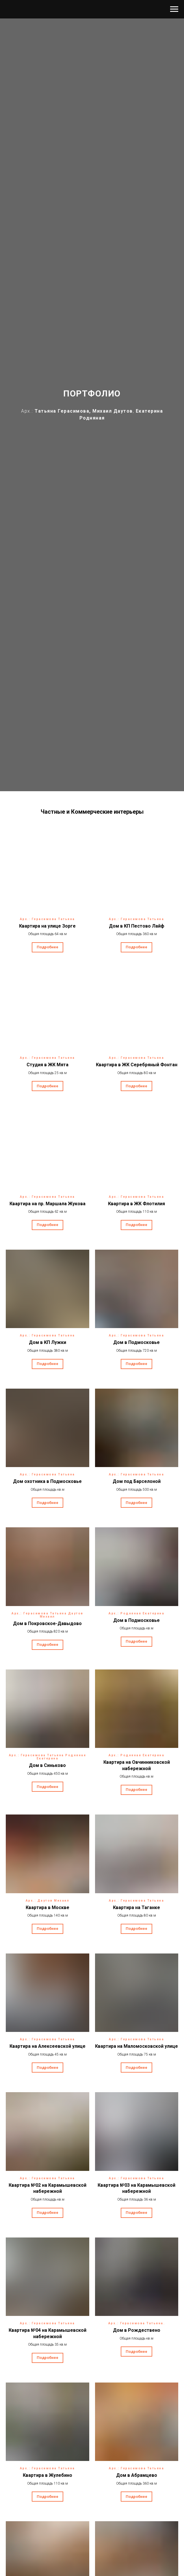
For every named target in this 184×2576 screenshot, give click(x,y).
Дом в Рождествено (136, 2330)
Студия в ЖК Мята (47, 1064)
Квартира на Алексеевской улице (48, 2046)
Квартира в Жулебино (47, 2475)
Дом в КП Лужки (47, 1342)
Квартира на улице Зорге (47, 926)
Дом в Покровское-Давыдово (47, 1623)
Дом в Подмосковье (136, 1342)
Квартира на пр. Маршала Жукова (48, 1203)
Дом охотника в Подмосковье (47, 1481)
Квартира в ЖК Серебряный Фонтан (136, 1064)
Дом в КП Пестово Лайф (136, 926)
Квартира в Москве (47, 1907)
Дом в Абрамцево (136, 2475)
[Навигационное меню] (174, 9)
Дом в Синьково (47, 1765)
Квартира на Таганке (136, 1907)
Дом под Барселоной (137, 1481)
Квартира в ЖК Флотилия (136, 1203)
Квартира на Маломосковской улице (136, 2046)
